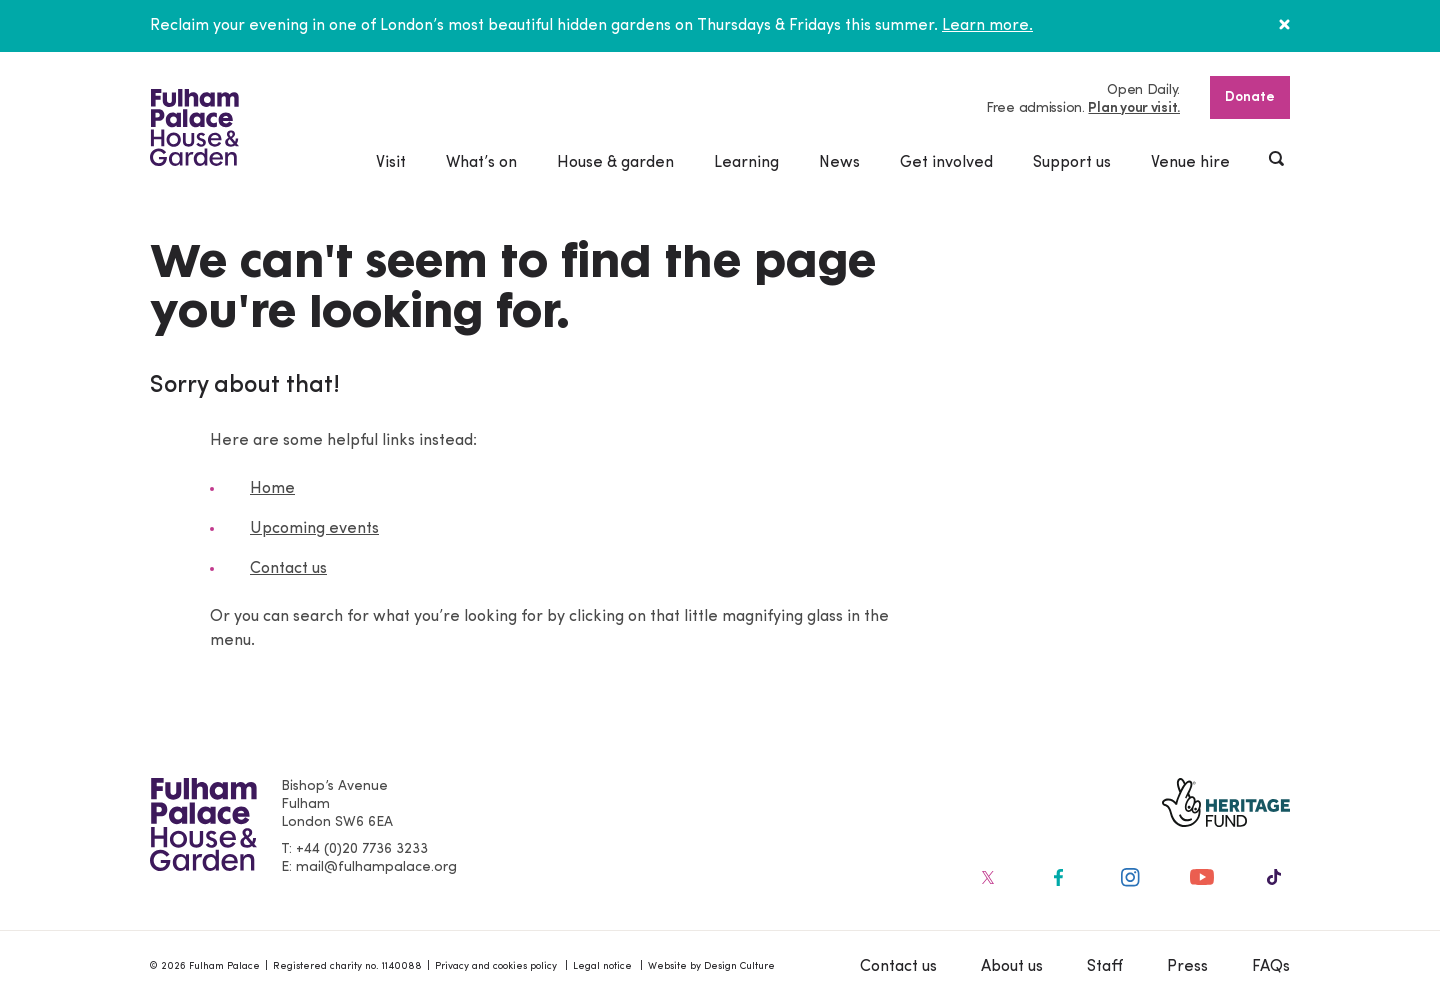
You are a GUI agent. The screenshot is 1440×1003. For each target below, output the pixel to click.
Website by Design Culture (711, 966)
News (839, 163)
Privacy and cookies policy (496, 966)
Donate (1250, 97)
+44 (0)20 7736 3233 (362, 849)
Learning (746, 163)
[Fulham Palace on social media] (986, 877)
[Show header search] (1278, 161)
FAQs (1271, 967)
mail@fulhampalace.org (376, 867)
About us (1012, 967)
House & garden (615, 163)
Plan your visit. (1134, 108)
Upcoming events (314, 529)
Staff (1105, 967)
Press (1187, 967)
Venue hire (1190, 163)
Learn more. (987, 26)
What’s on (481, 163)
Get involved (946, 163)
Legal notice (602, 966)
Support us (1072, 163)
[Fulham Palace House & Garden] (194, 127)
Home (272, 489)
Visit (391, 163)
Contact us (288, 569)
